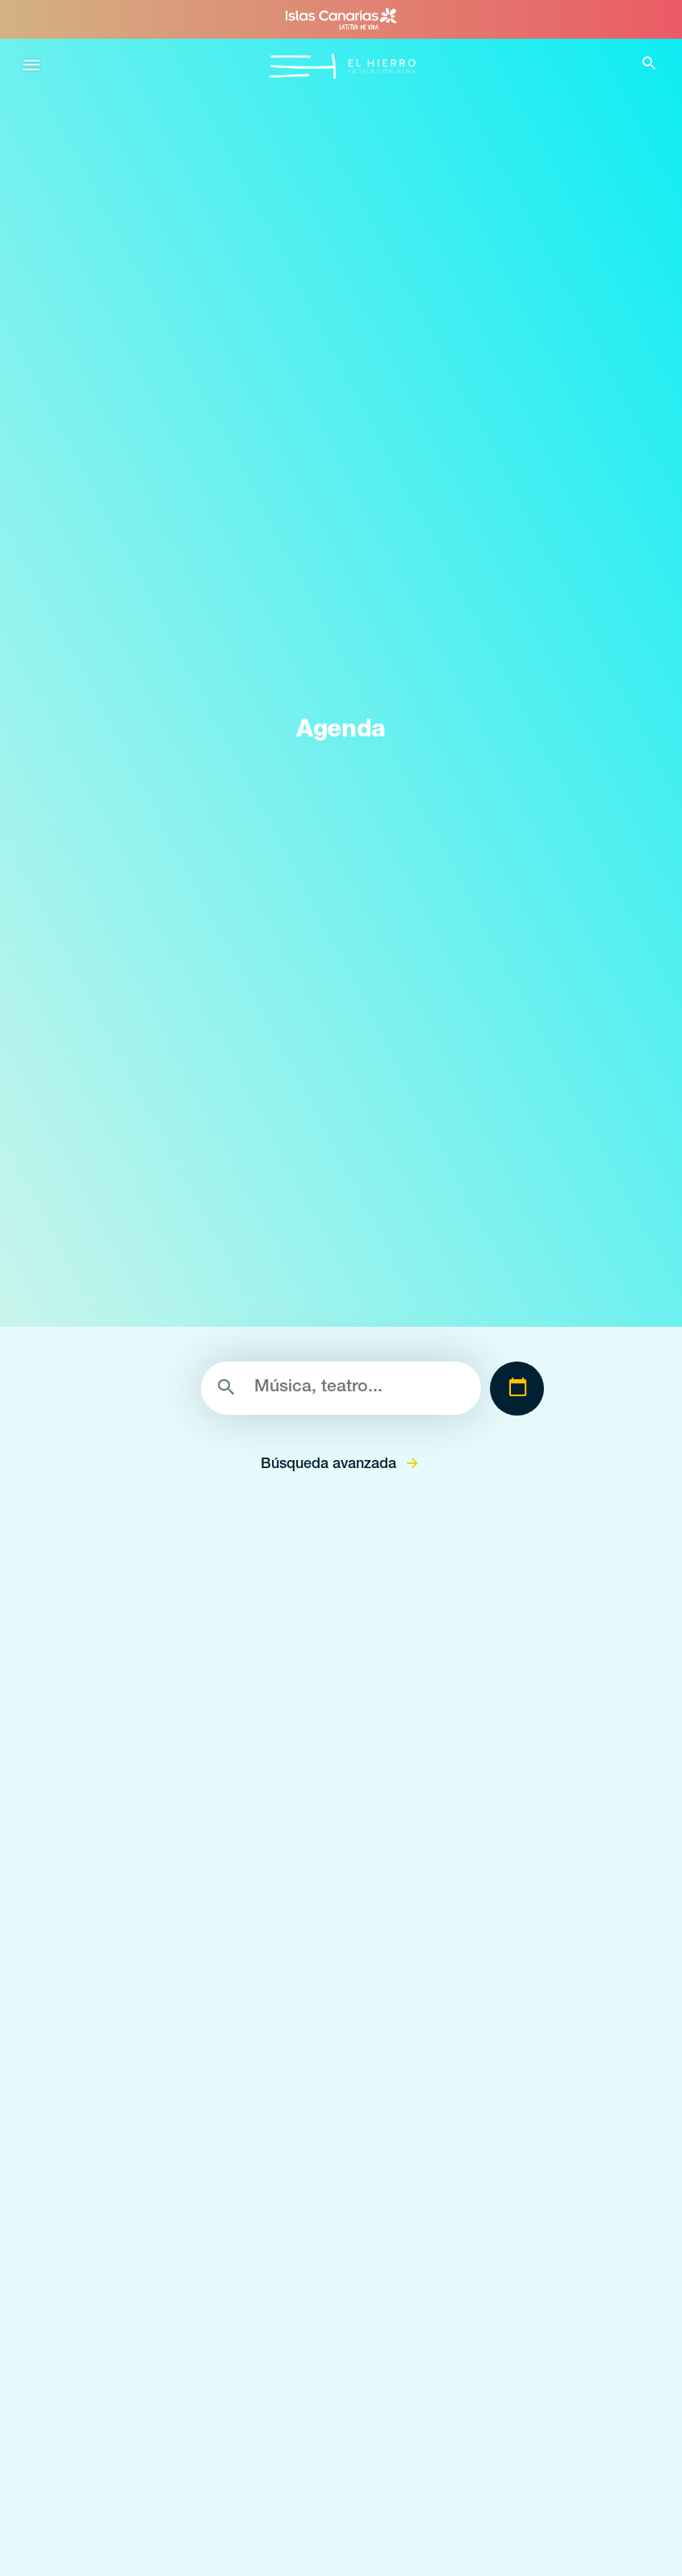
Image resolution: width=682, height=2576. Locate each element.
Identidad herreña (110, 2124)
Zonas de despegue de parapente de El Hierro (188, 2546)
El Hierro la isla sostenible (132, 2160)
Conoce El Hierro (109, 1982)
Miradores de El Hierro (123, 2510)
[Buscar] (340, 1388)
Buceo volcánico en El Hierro (141, 2017)
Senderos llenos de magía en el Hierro (166, 2053)
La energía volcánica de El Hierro (151, 2089)
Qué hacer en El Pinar (122, 2302)
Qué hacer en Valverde (124, 2266)
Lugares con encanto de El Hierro (154, 2475)
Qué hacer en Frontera (124, 2231)
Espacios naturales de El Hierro (148, 2439)
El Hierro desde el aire (121, 2195)
